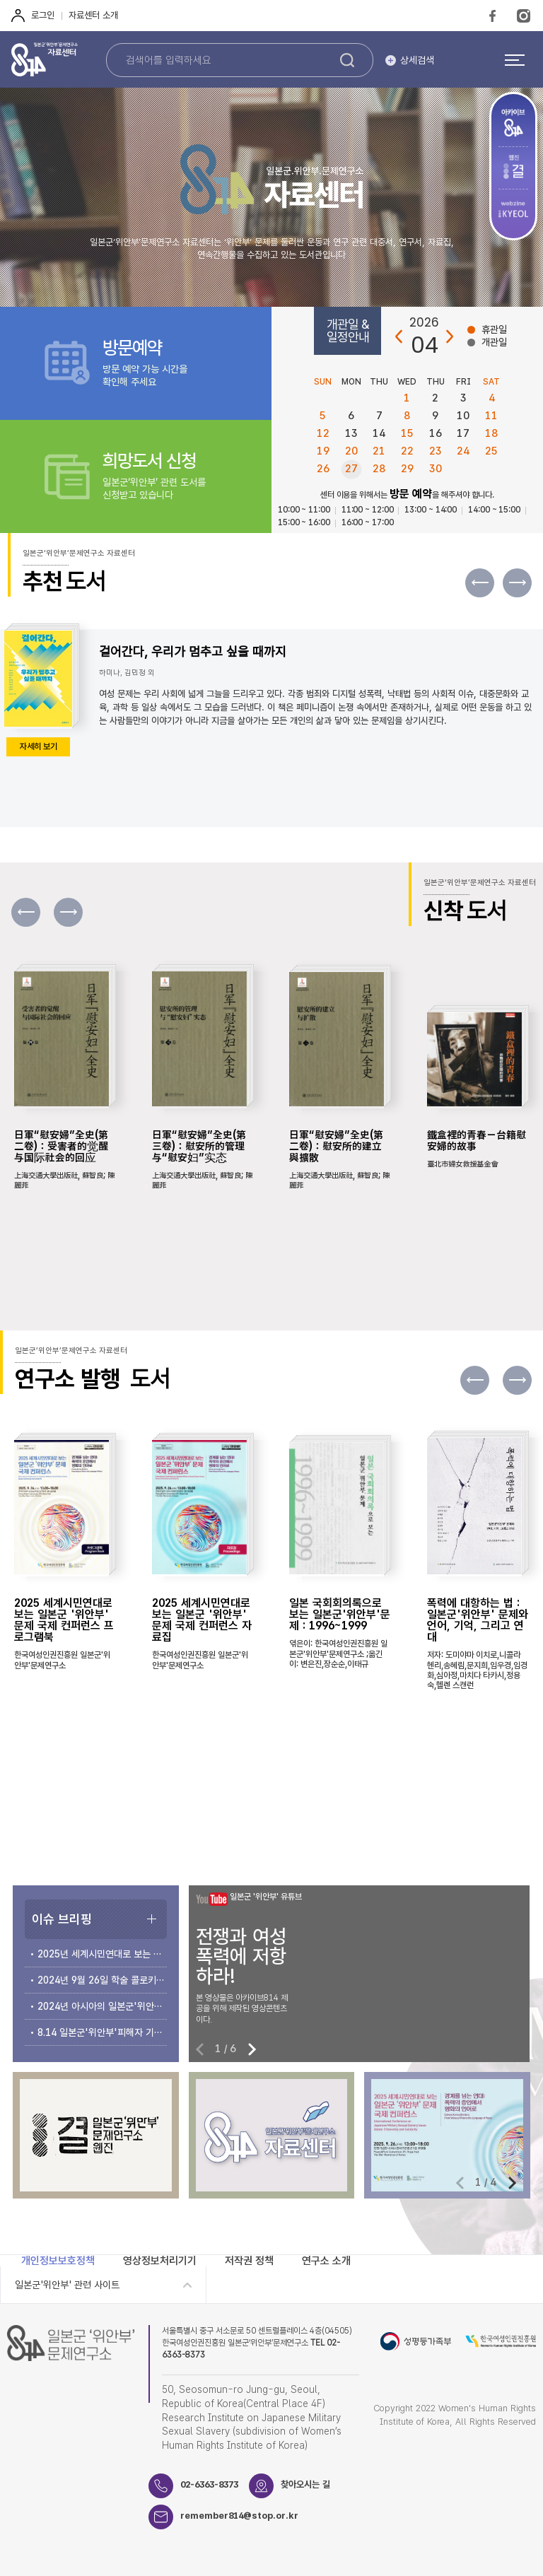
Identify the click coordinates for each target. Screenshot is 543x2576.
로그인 (42, 15)
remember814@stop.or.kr (239, 2515)
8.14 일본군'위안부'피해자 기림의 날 (102, 2032)
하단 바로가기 (0, 0)
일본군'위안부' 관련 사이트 (67, 2284)
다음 (448, 337)
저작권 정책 (249, 2260)
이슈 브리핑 (62, 1918)
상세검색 (417, 60)
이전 (399, 337)
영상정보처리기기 (160, 2260)
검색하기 (347, 60)
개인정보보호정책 (58, 2260)
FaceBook (492, 15)
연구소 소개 (326, 2260)
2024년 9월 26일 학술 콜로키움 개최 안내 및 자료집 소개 (102, 1980)
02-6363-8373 (209, 2484)
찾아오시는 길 (305, 2484)
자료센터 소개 (93, 15)
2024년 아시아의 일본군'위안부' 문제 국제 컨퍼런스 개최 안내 (102, 2006)
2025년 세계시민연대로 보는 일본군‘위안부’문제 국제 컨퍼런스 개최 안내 (102, 1954)
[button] (517, 582)
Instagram (523, 15)
